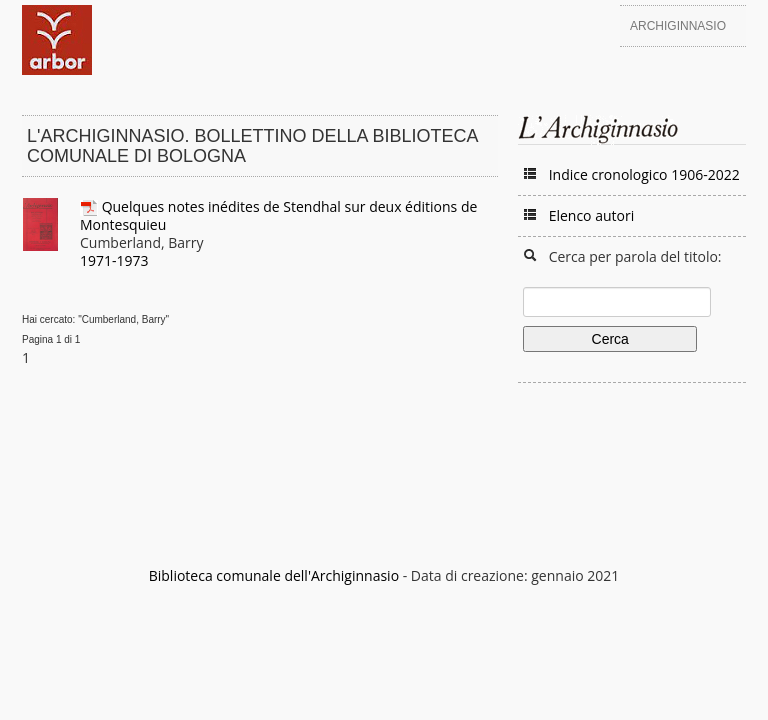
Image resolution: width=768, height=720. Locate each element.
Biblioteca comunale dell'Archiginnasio (274, 575)
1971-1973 (114, 260)
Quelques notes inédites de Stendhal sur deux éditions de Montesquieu (278, 215)
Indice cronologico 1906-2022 (644, 174)
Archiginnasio (678, 26)
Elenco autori (592, 215)
